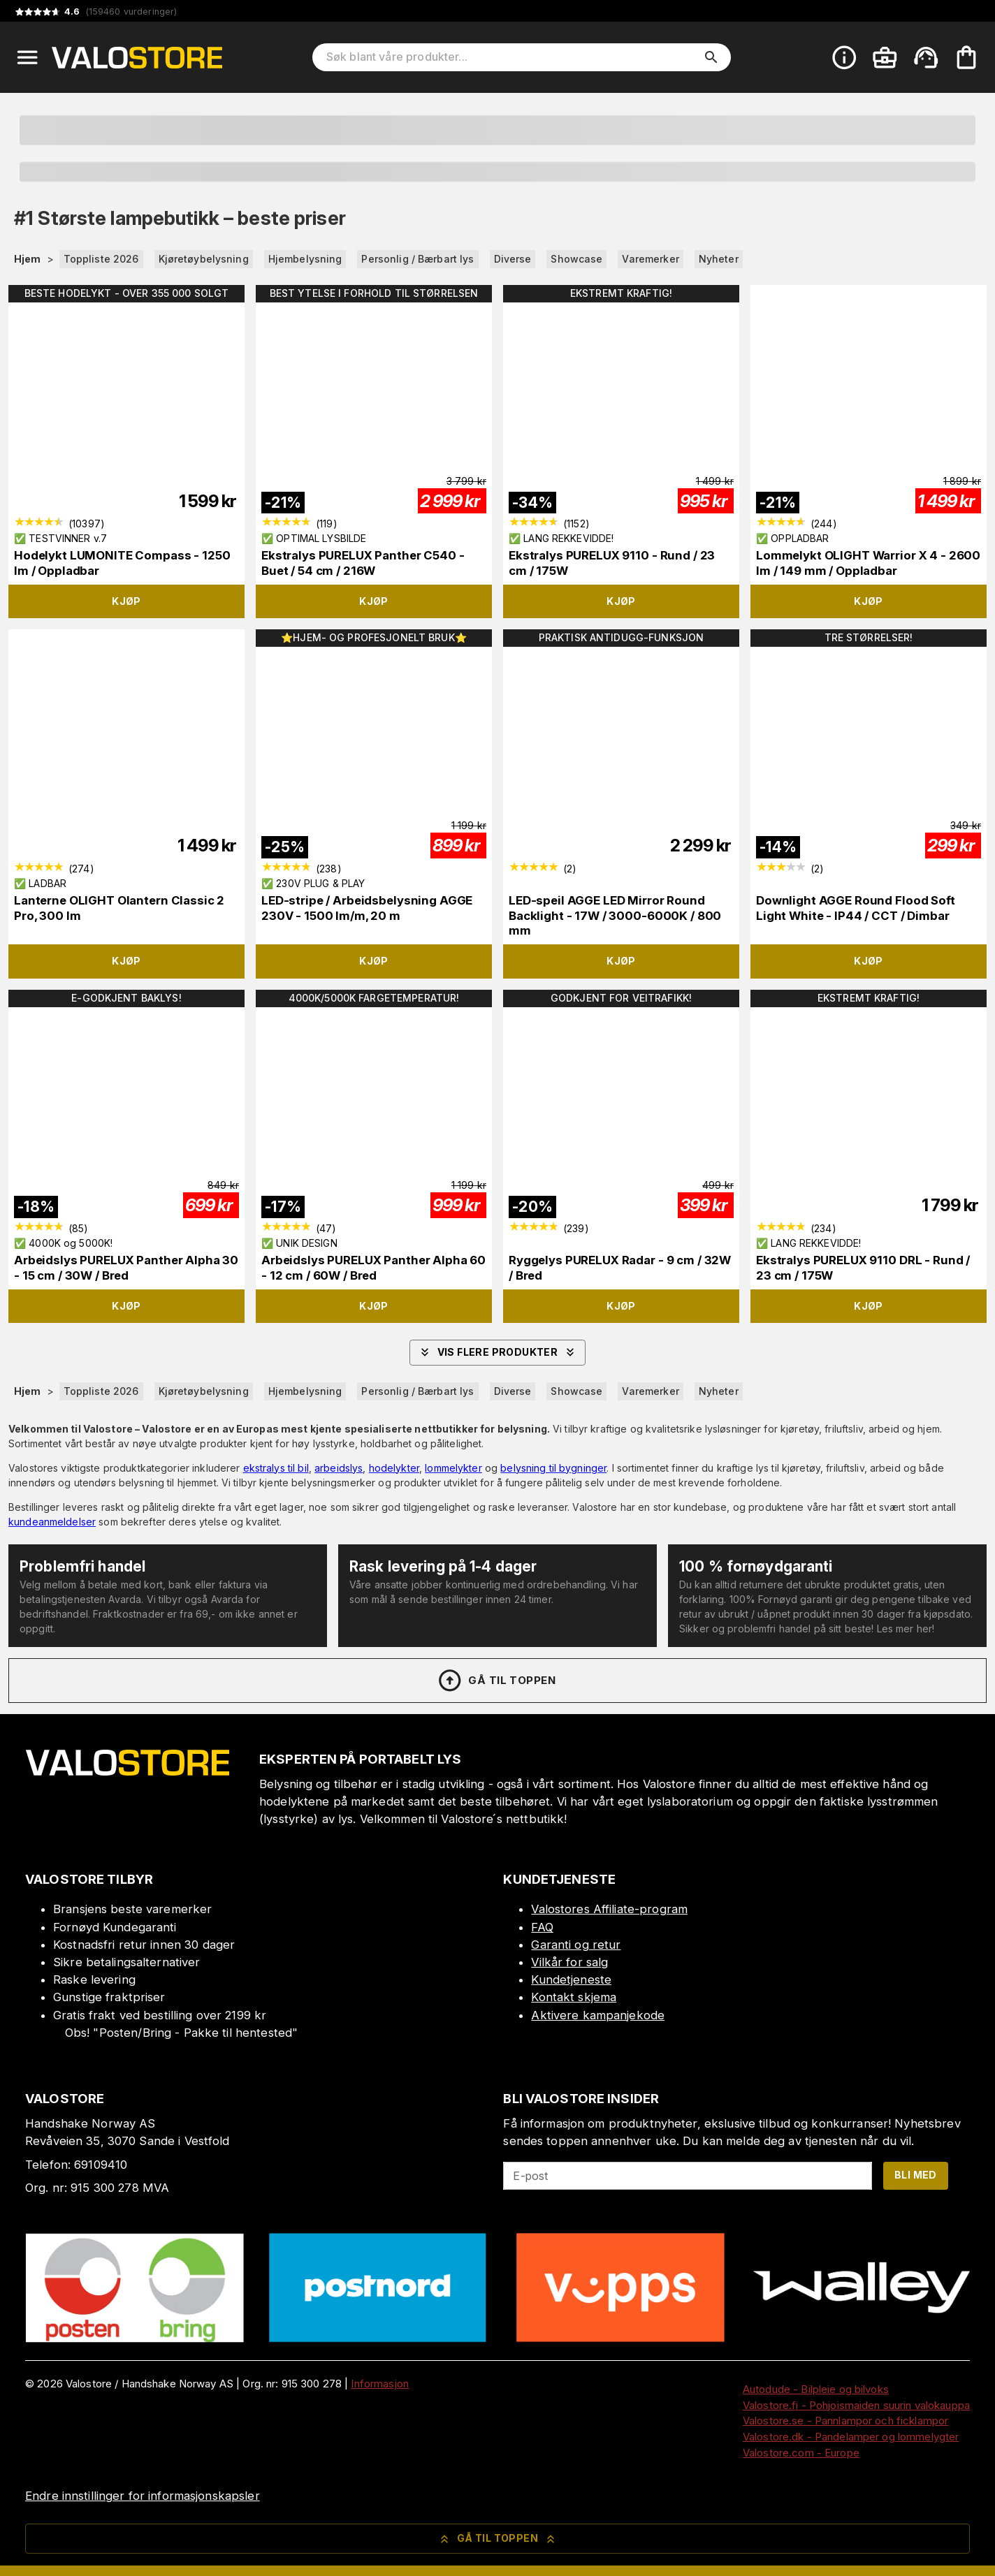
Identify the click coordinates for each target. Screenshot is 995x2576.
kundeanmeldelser (52, 1522)
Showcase (576, 259)
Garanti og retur (575, 1945)
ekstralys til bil (276, 1468)
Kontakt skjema (573, 1997)
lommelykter (453, 1468)
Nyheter (719, 259)
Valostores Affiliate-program (609, 1909)
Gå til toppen (496, 1680)
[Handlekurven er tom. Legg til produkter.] (966, 57)
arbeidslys (338, 1468)
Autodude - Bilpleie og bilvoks (816, 2389)
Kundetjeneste (571, 1979)
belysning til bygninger (553, 1468)
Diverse (513, 259)
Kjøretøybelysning (204, 259)
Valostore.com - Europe (801, 2452)
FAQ (542, 1927)
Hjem (27, 259)
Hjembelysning (305, 259)
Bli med (915, 2175)
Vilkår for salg (569, 1962)
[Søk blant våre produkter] (511, 57)
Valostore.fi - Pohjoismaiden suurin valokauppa (856, 2405)
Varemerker (650, 259)
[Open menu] (27, 57)
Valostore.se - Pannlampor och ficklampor (845, 2420)
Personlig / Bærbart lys (417, 259)
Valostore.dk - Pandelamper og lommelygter (851, 2436)
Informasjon (379, 2383)
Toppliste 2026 (101, 259)
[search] (711, 57)
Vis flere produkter (498, 1352)
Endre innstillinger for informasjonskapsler (142, 2496)
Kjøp (126, 601)
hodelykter (394, 1468)
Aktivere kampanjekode (597, 2015)
